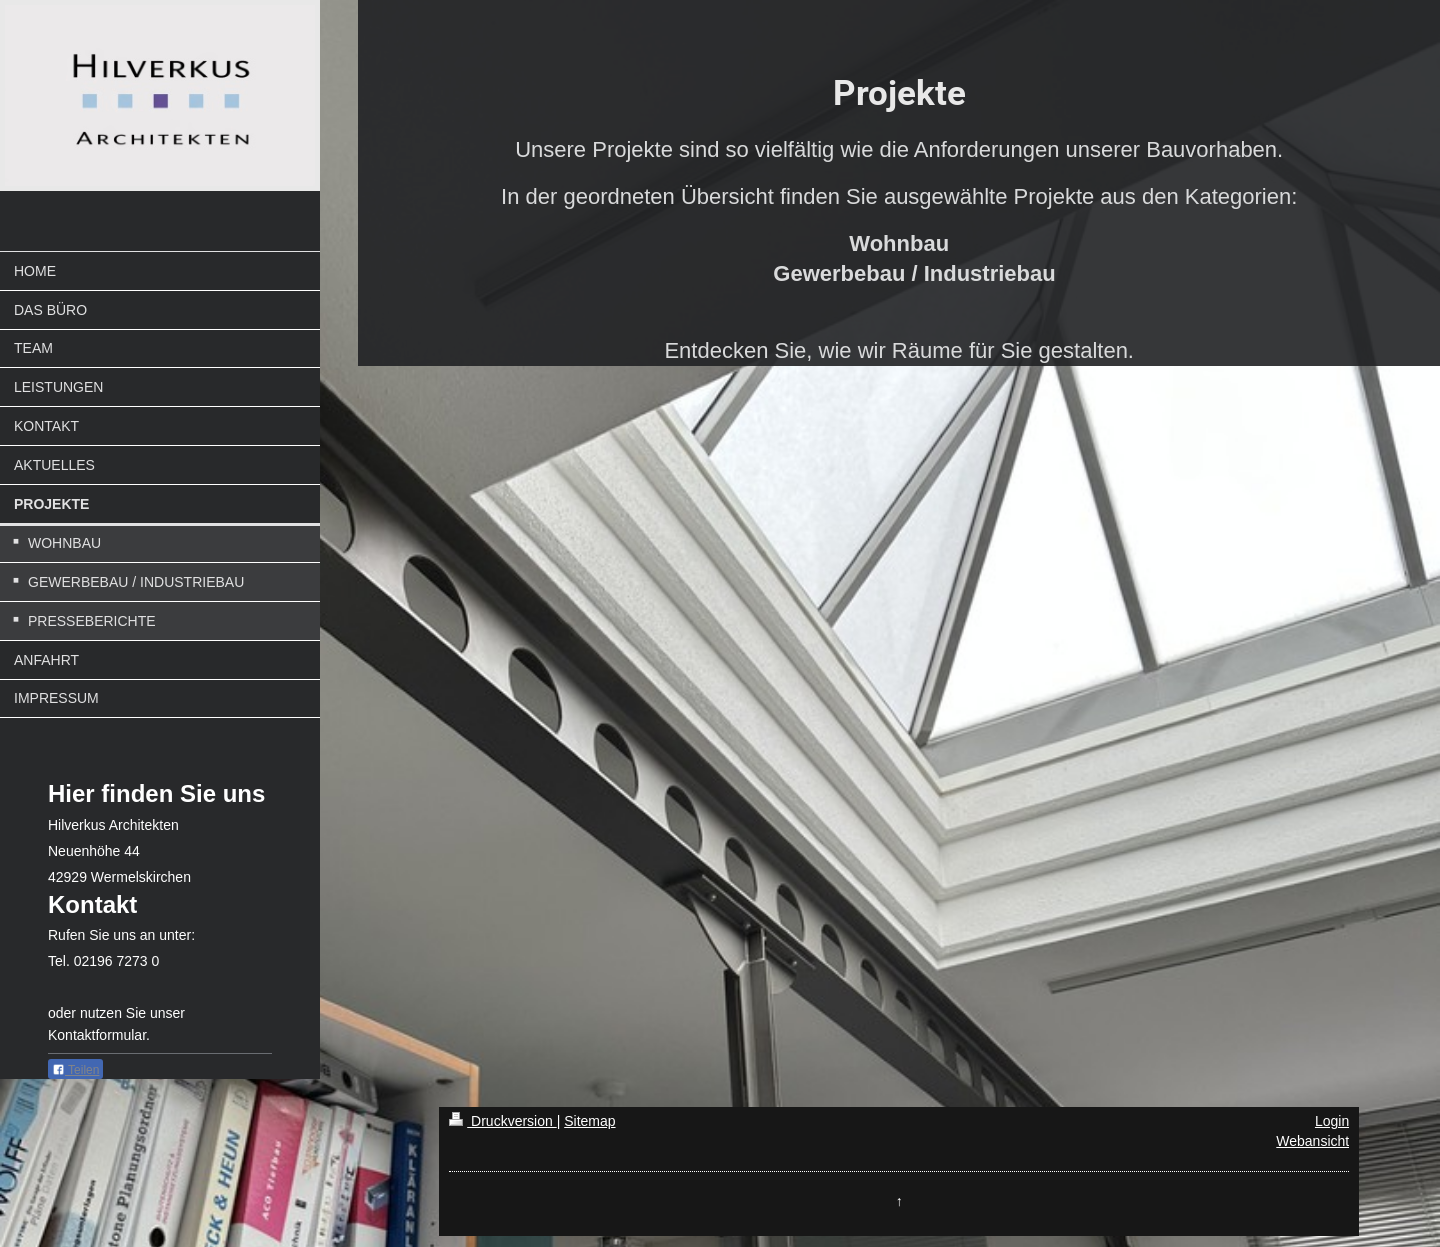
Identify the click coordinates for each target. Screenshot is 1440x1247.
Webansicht (1312, 1141)
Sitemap (589, 1121)
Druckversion (502, 1121)
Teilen (75, 1070)
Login (1332, 1121)
